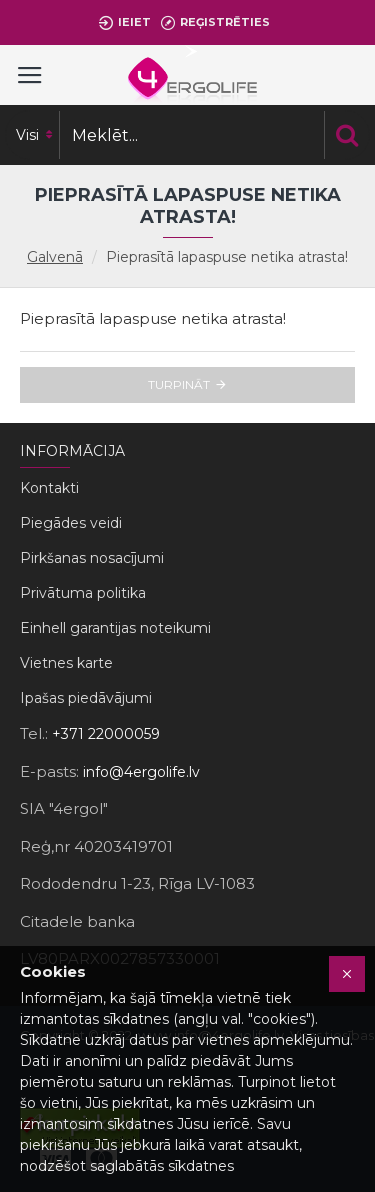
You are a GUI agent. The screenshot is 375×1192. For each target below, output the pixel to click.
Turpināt (179, 384)
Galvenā (55, 257)
